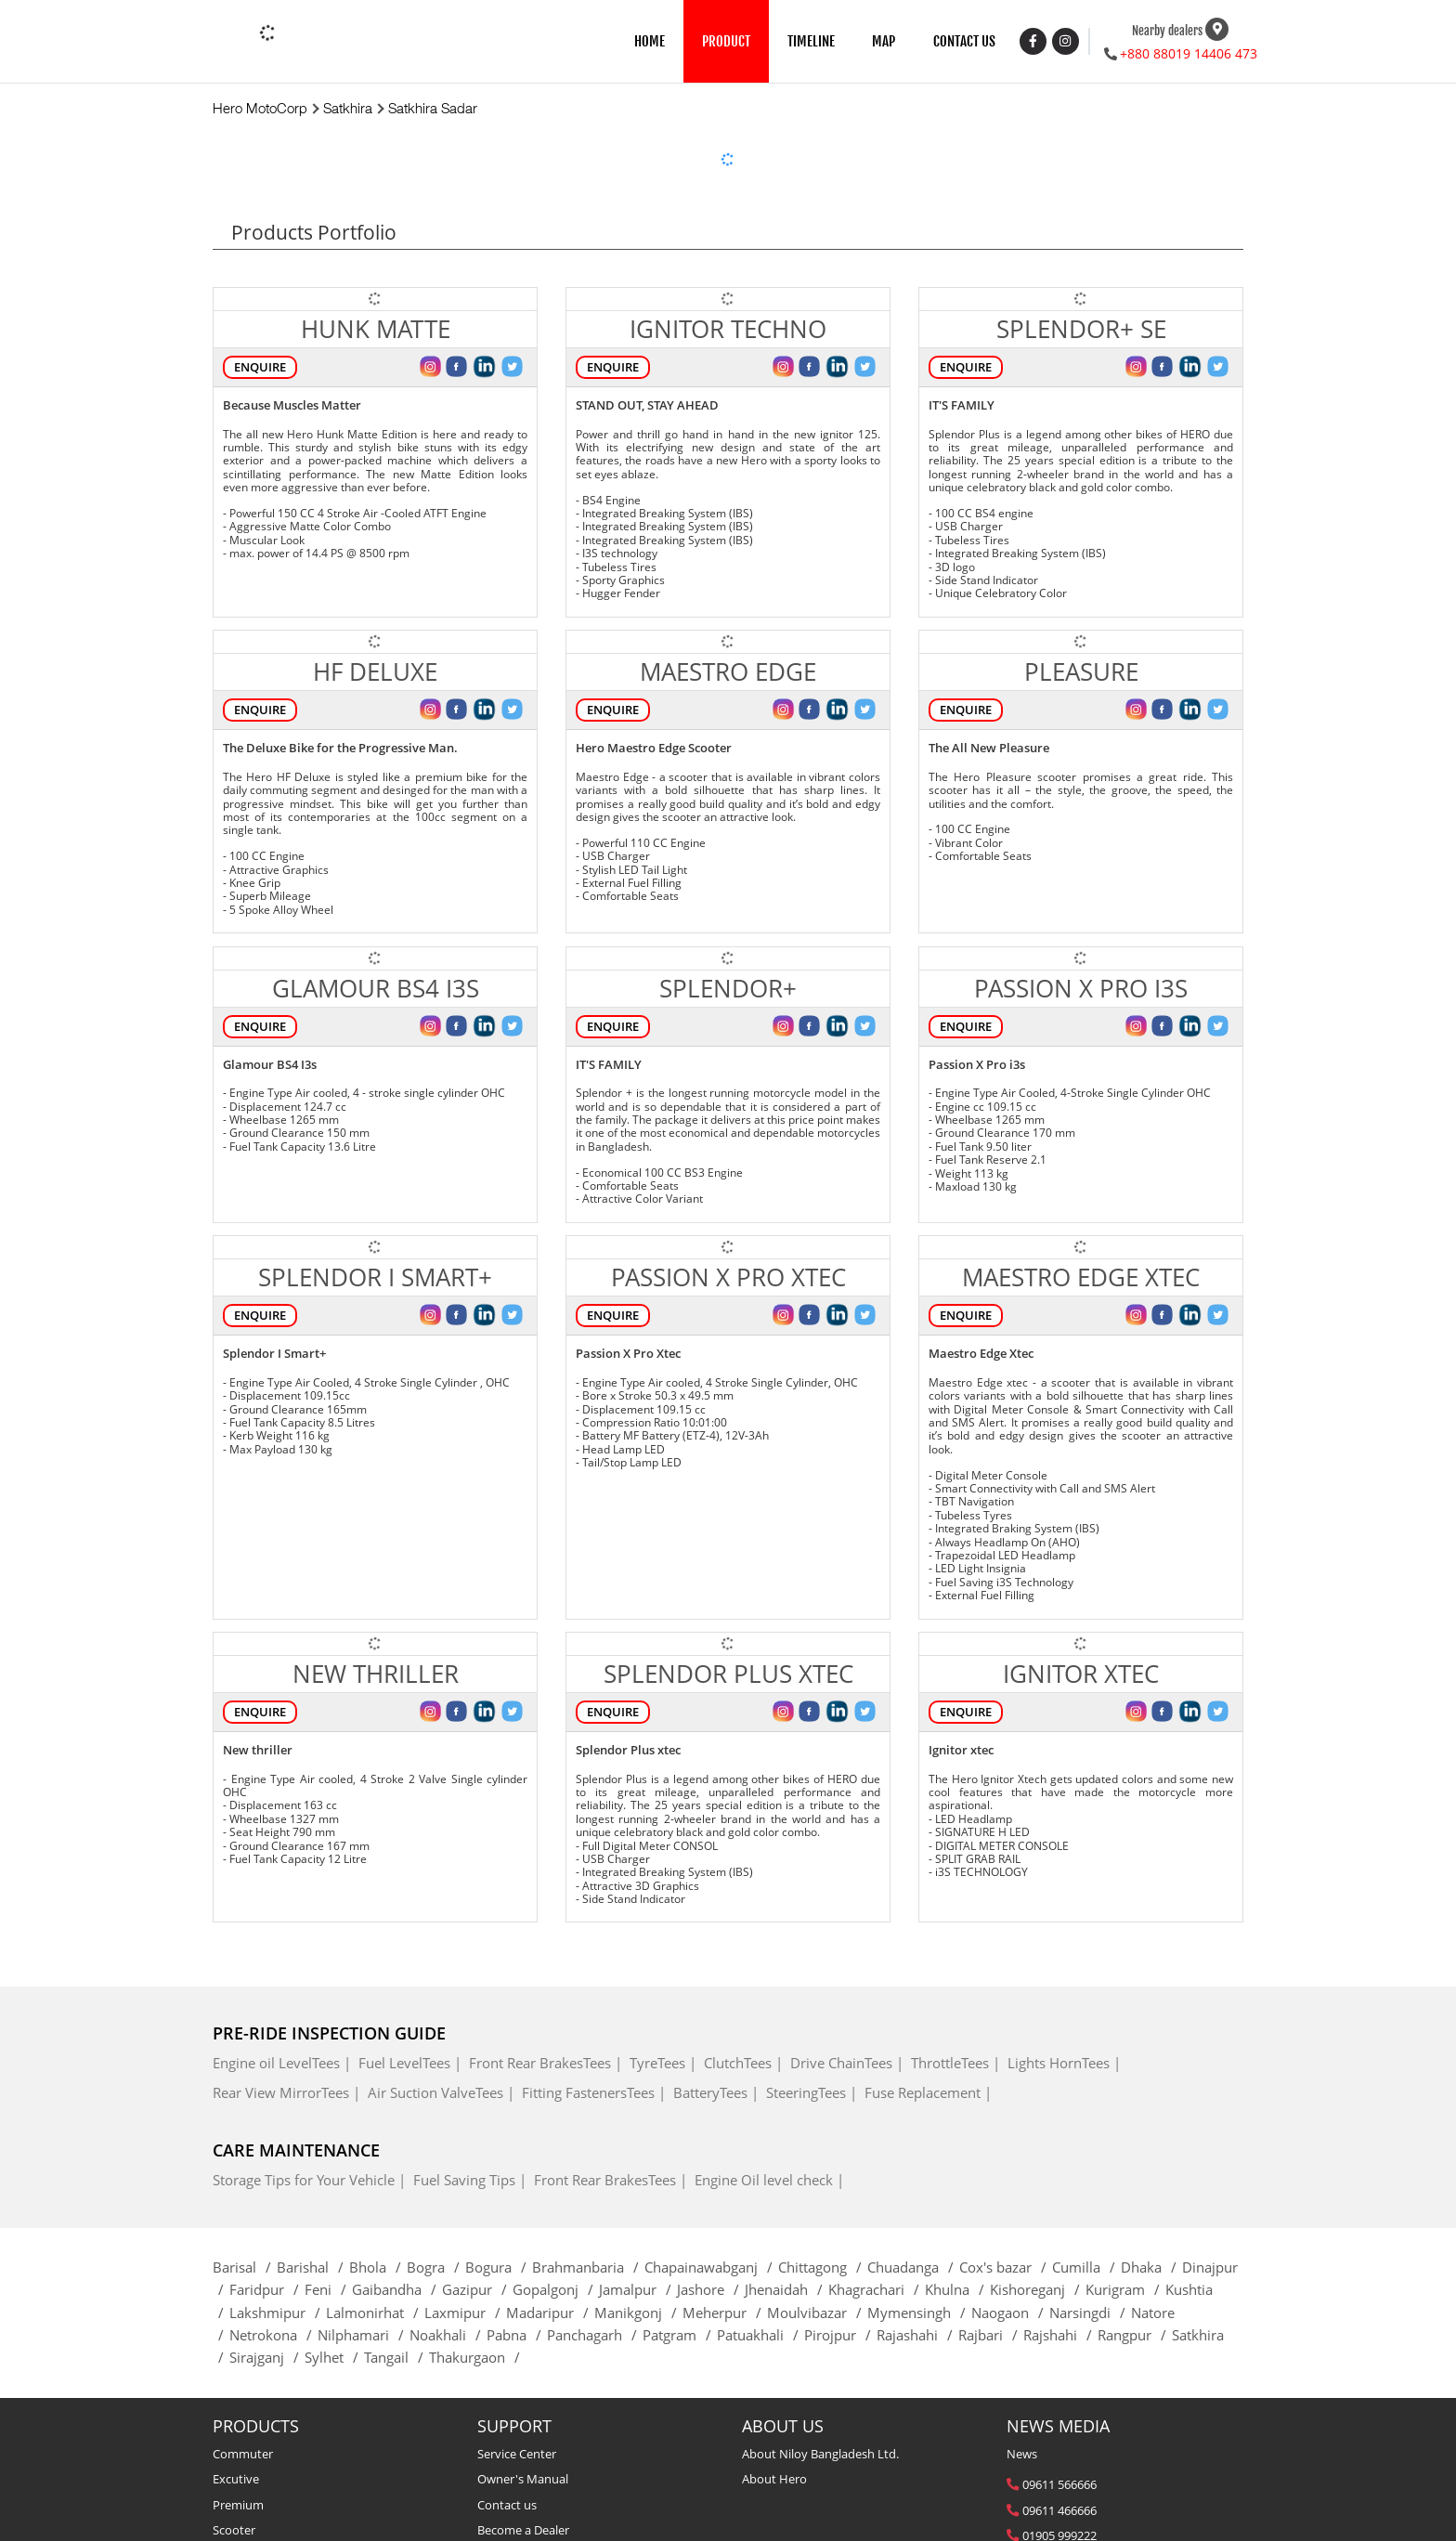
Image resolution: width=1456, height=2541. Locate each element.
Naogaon (1010, 2312)
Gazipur (477, 2289)
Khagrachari (876, 2289)
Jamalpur (638, 2289)
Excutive (236, 2478)
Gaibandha (397, 2289)
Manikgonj (638, 2312)
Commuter (243, 2453)
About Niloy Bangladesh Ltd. (820, 2453)
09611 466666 (1059, 2510)
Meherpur (724, 2312)
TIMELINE (811, 41)
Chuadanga (913, 2267)
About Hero (774, 2478)
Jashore (711, 2289)
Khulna (957, 2289)
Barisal (245, 2267)
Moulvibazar (817, 2312)
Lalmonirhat (375, 2312)
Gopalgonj (556, 2289)
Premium (238, 2504)
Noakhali (448, 2335)
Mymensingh (919, 2312)
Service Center (516, 2453)
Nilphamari (364, 2335)
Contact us (507, 2504)
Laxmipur (465, 2312)
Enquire (260, 366)
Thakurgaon (477, 2357)
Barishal (313, 2267)
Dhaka (1151, 2267)
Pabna (517, 2335)
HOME (649, 41)
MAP (883, 41)
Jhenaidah (786, 2289)
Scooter (234, 2529)
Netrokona (273, 2335)
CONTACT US (964, 41)
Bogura (498, 2267)
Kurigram (1125, 2289)
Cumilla (1086, 2267)
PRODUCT (726, 41)
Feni (328, 2289)
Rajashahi (917, 2335)
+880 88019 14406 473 (1188, 53)
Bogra (436, 2267)
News (1022, 2453)
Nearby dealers (1167, 30)
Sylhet (334, 2357)
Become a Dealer (523, 2529)
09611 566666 (1059, 2484)
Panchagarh (595, 2335)
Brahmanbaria (588, 2267)
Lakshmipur (277, 2312)
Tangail (396, 2357)
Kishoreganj (1038, 2289)
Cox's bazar (1005, 2267)
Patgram (680, 2335)
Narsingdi (1090, 2312)
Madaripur (550, 2312)
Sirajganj (267, 2357)
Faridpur (267, 2289)
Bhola (378, 2267)
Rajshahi (1060, 2335)
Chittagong (822, 2267)
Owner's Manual (522, 2478)
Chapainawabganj (711, 2267)
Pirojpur (840, 2335)
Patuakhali (760, 2335)
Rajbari (990, 2335)
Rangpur (1135, 2335)
